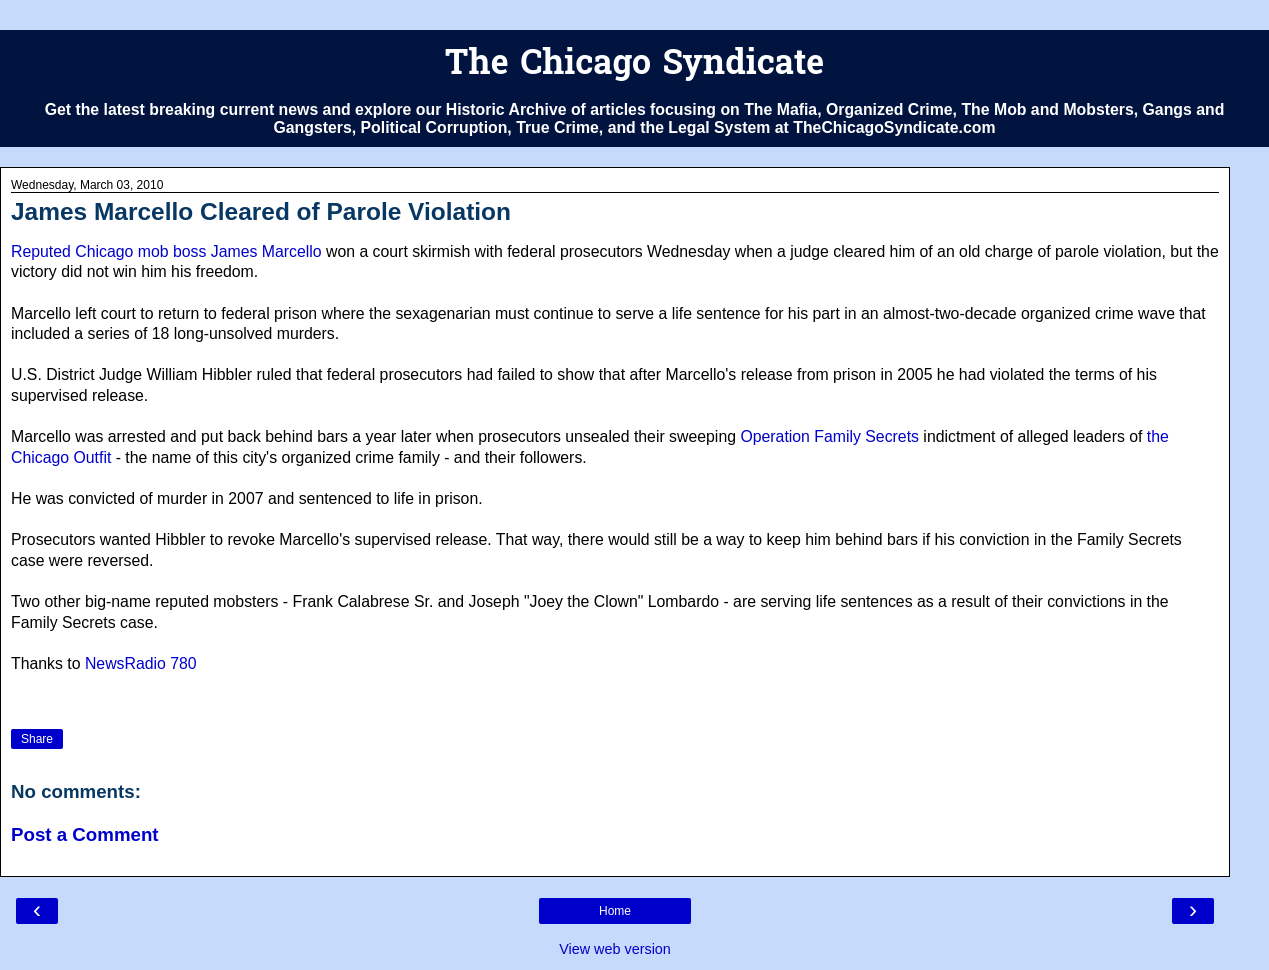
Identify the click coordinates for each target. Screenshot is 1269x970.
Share (37, 739)
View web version (615, 949)
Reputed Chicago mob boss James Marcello (166, 251)
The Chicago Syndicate (634, 65)
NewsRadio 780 (141, 663)
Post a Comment (85, 834)
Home (615, 911)
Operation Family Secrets (829, 436)
